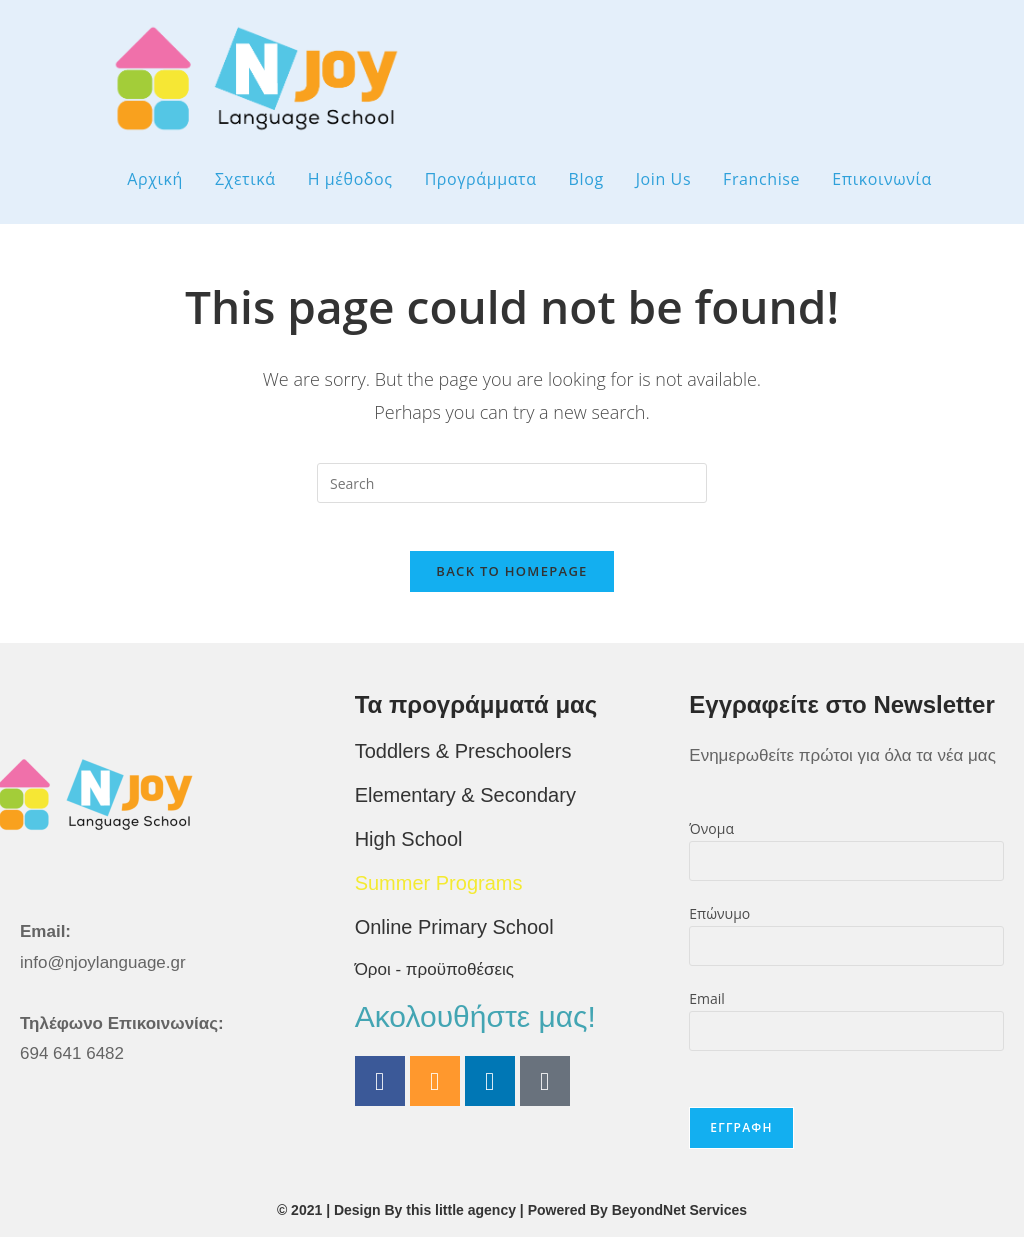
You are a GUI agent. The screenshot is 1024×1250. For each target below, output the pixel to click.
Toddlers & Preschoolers (463, 764)
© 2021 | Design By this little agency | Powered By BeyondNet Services (512, 1223)
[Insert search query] (512, 483)
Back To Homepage (511, 584)
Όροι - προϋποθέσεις (434, 982)
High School (409, 852)
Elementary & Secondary (465, 808)
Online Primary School (454, 940)
